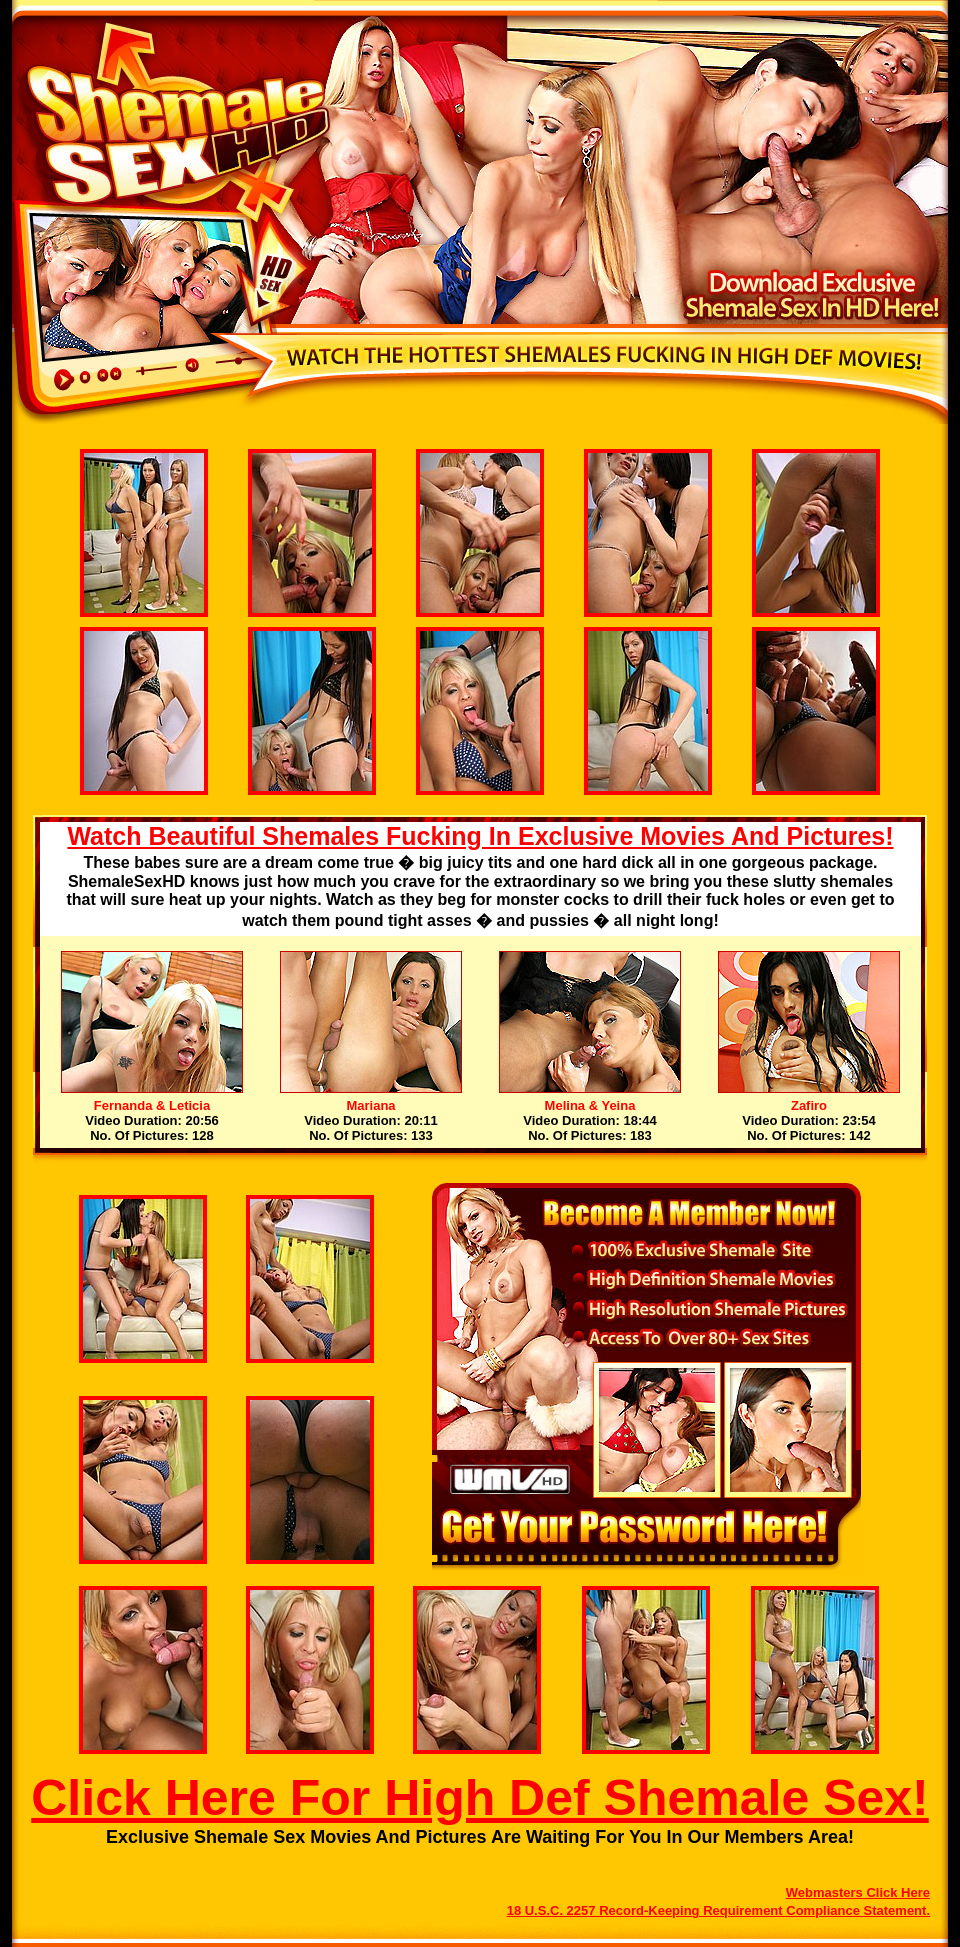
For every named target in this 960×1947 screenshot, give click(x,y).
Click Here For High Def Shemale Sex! (480, 1798)
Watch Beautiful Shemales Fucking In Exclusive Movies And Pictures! (480, 836)
